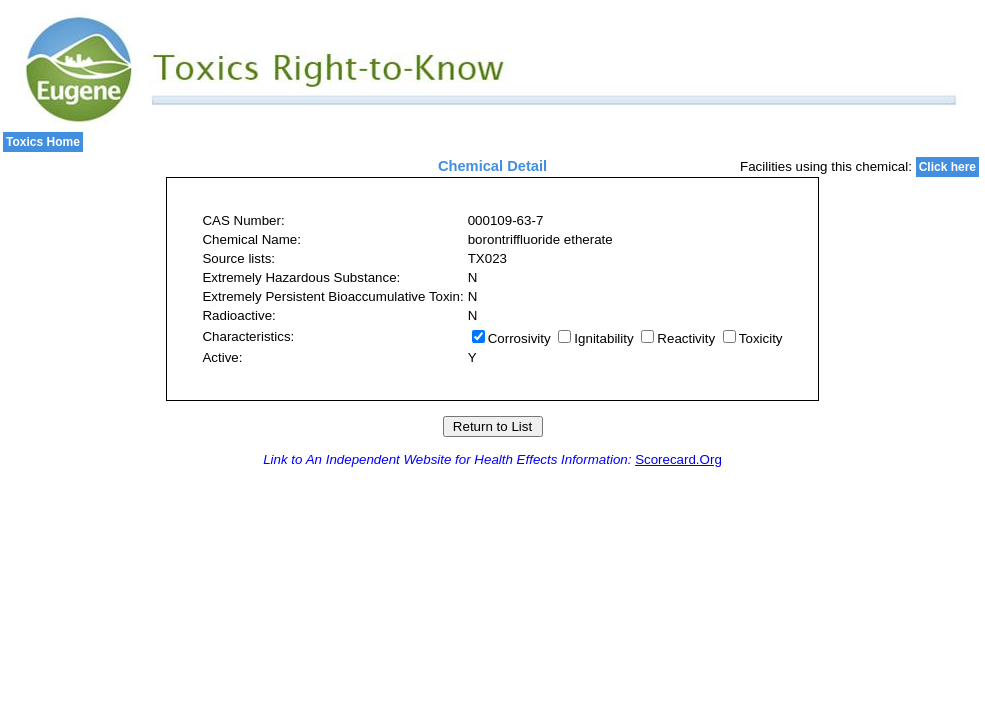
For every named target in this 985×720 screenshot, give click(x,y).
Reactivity (686, 338)
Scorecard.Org (678, 459)
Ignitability (603, 338)
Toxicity (761, 338)
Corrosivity (519, 338)
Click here (947, 167)
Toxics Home (43, 142)
